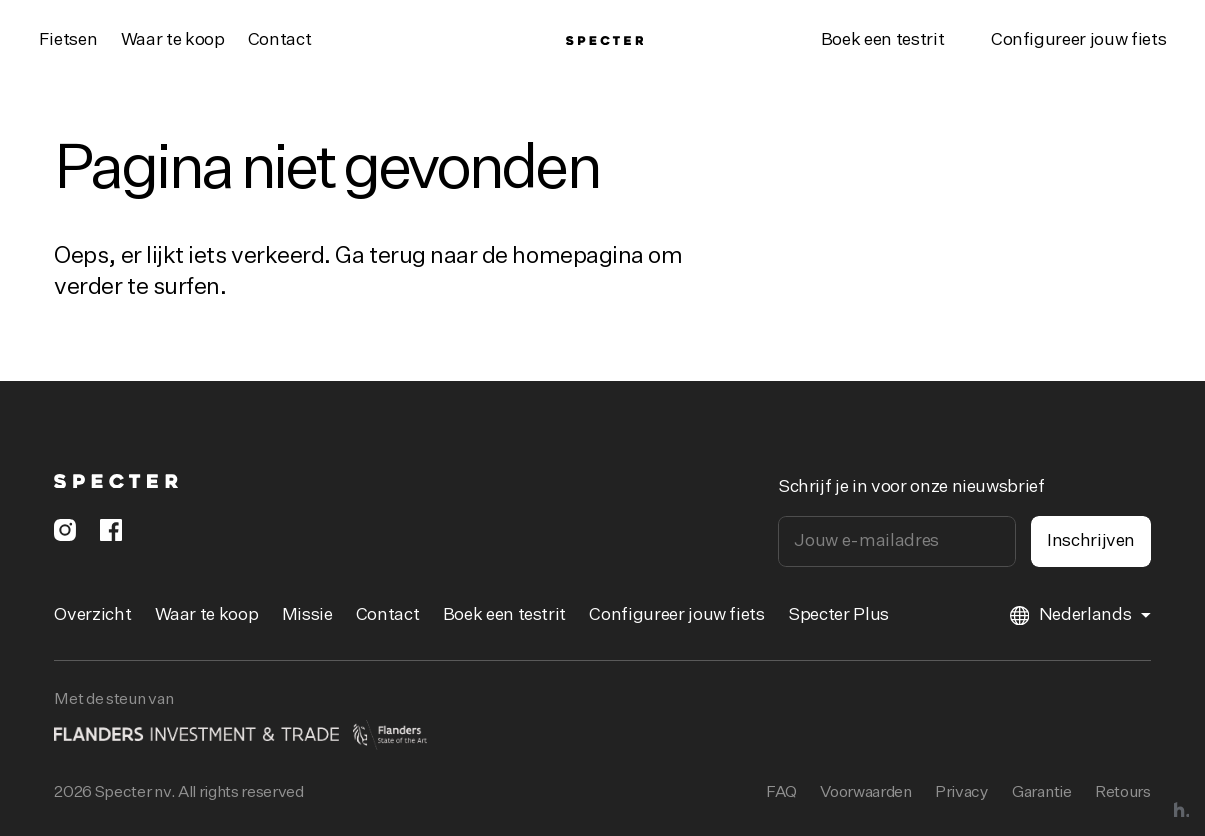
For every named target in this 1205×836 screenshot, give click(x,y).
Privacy (962, 793)
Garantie (1041, 793)
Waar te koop (173, 40)
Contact (280, 40)
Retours (1123, 793)
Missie (307, 615)
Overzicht (92, 615)
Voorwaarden (865, 793)
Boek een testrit (882, 40)
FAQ (781, 793)
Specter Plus (838, 615)
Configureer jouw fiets (676, 615)
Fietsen (68, 40)
